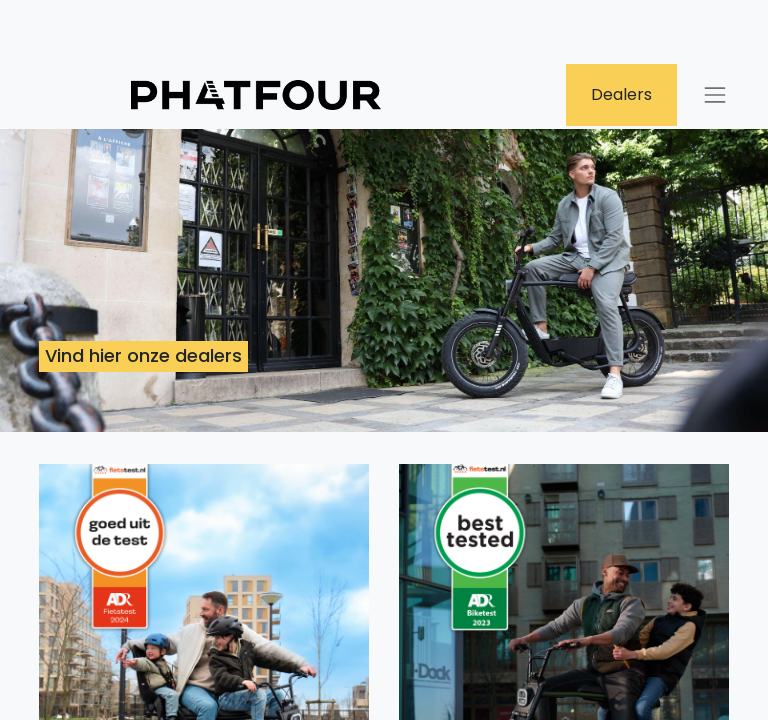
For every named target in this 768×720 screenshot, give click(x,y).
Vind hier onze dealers (143, 355)
